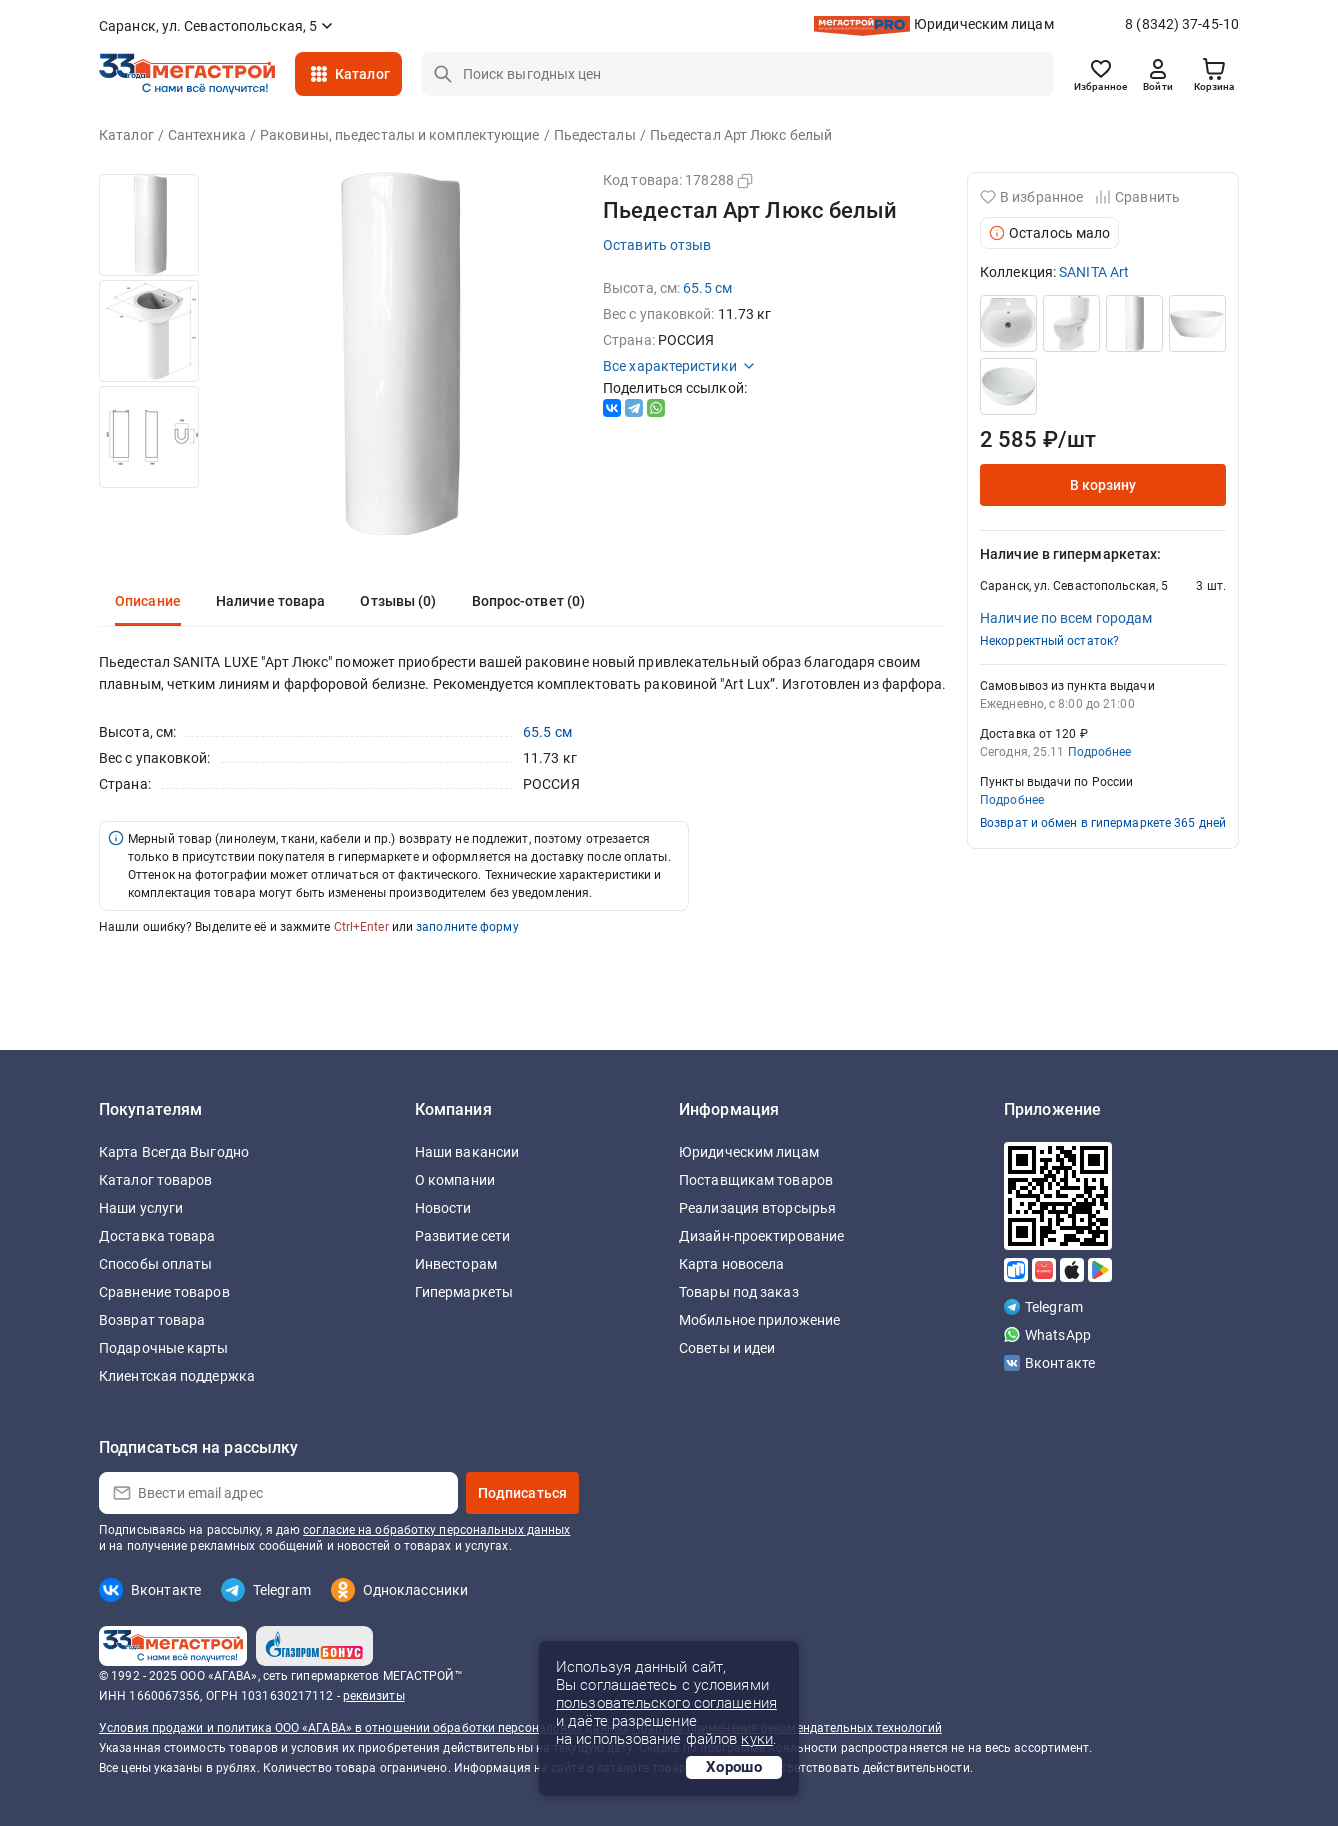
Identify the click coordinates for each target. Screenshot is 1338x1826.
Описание (148, 601)
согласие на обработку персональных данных (436, 1530)
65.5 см (707, 288)
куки (756, 1739)
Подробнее (1100, 752)
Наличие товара (270, 601)
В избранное (1031, 197)
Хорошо (734, 1767)
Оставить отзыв (657, 245)
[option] (149, 225)
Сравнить (1137, 197)
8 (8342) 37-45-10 (1182, 24)
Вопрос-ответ (529, 601)
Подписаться (522, 1493)
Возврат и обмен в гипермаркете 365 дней (1103, 823)
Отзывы (398, 601)
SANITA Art (1094, 272)
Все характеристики (680, 366)
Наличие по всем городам (1066, 618)
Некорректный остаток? (1049, 641)
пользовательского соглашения (666, 1703)
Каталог (362, 74)
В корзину (1103, 485)
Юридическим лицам (984, 24)
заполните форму (467, 927)
